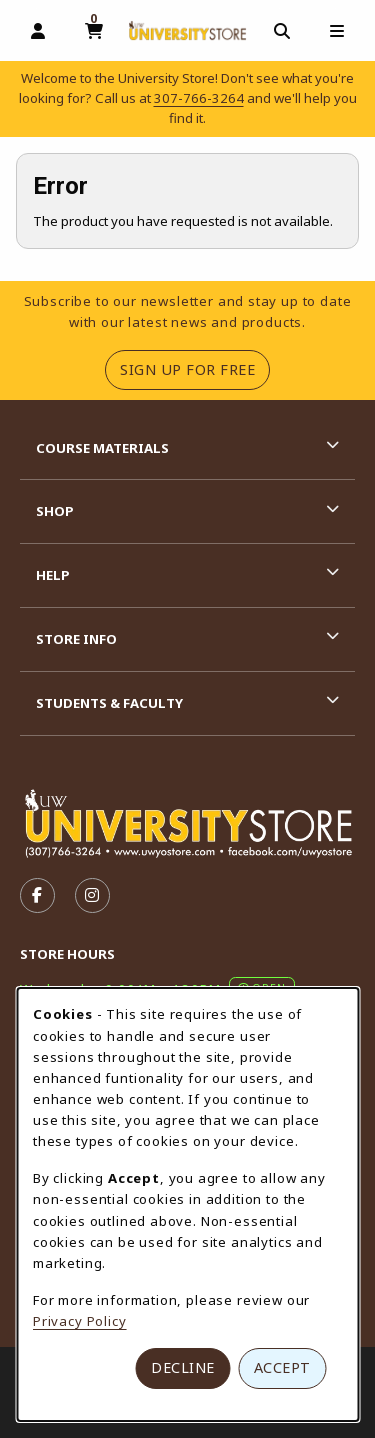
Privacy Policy (80, 1321)
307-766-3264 (199, 98)
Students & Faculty (109, 703)
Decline (183, 1367)
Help (53, 575)
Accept (282, 1367)
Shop (55, 511)
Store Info (76, 639)
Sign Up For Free (195, 369)
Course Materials (102, 448)
